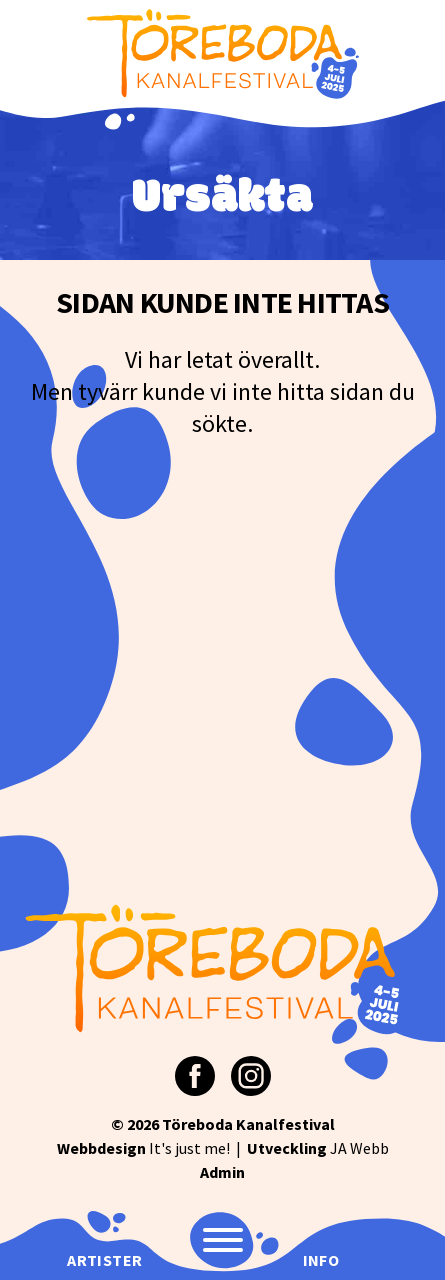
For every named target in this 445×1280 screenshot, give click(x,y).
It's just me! (143, 1148)
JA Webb (318, 1148)
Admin (222, 1172)
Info (321, 1260)
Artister (104, 1260)
